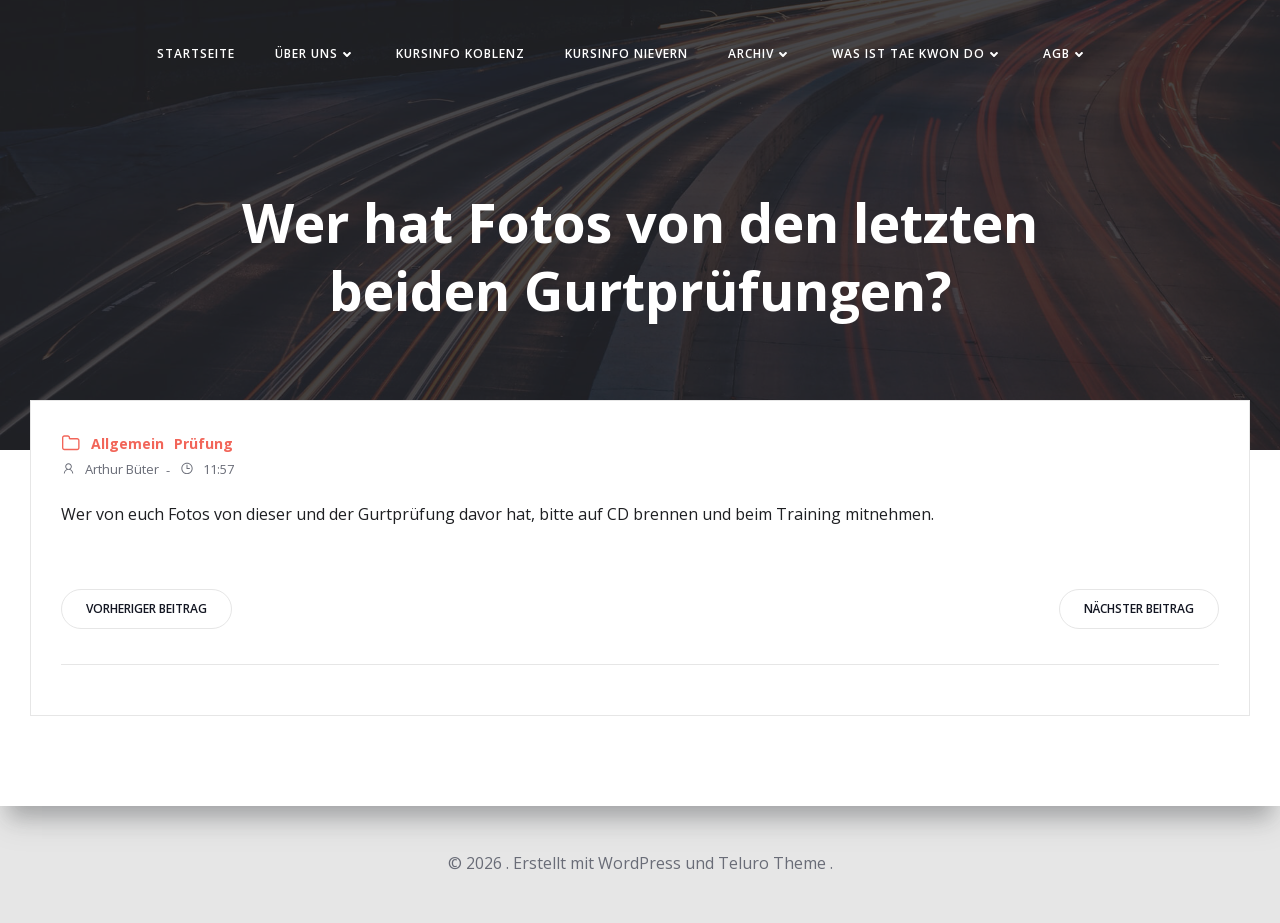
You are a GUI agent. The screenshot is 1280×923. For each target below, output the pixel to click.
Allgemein (127, 443)
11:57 (206, 471)
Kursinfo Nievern (626, 53)
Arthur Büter (110, 471)
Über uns (315, 53)
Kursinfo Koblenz (460, 53)
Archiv (760, 53)
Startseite (196, 53)
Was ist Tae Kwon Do (917, 53)
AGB (1065, 53)
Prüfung (203, 443)
